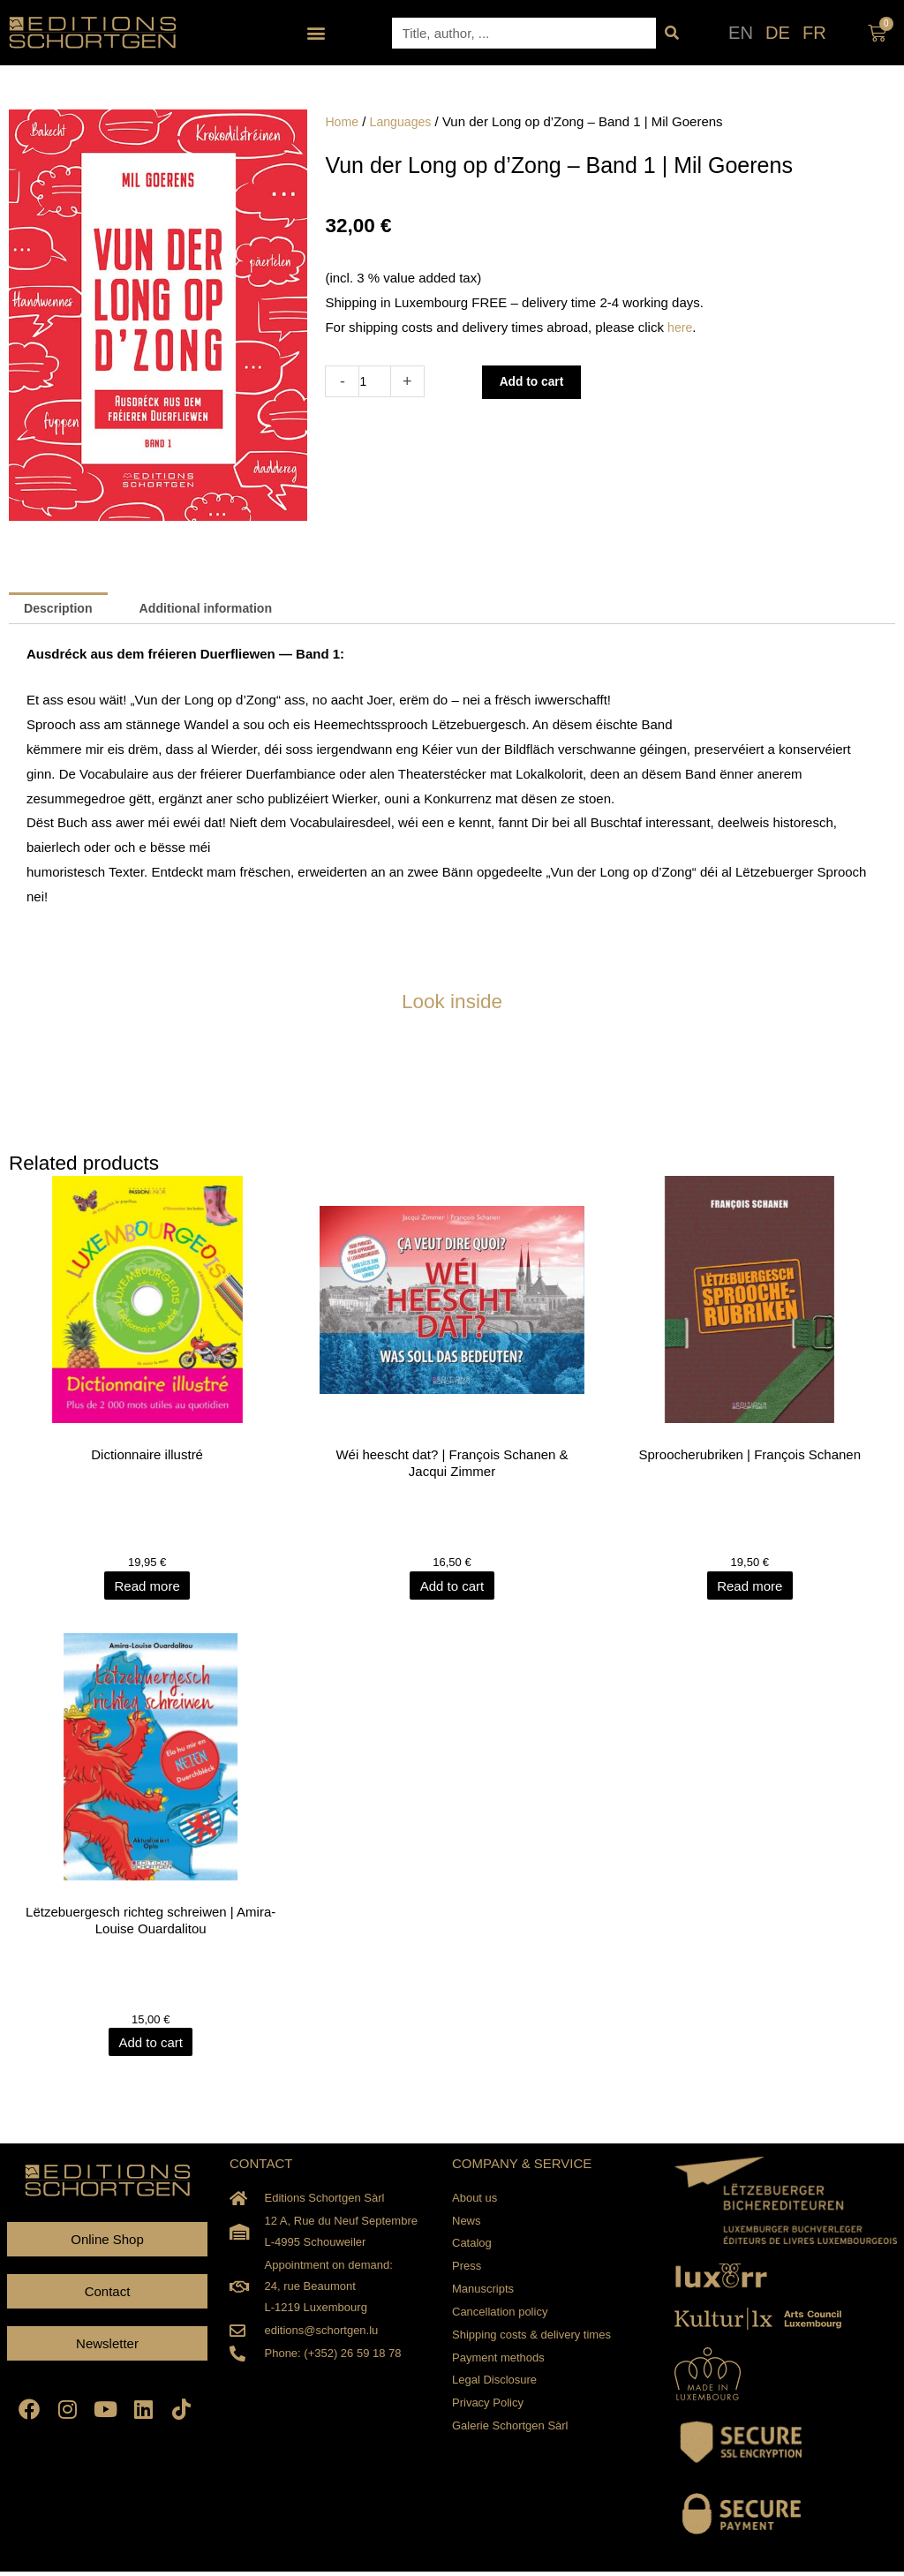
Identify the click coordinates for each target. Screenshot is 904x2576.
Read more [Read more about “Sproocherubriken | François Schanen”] (753, 1588)
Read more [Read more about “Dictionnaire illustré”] (151, 1588)
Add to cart (537, 381)
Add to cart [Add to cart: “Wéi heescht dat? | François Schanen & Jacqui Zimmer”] (452, 1588)
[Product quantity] (375, 381)
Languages (404, 121)
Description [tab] (61, 609)
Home (342, 121)
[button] (316, 33)
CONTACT (261, 2167)
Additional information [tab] (217, 609)
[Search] (671, 33)
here (680, 327)
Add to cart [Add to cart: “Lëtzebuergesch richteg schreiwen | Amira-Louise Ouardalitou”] (150, 2046)
